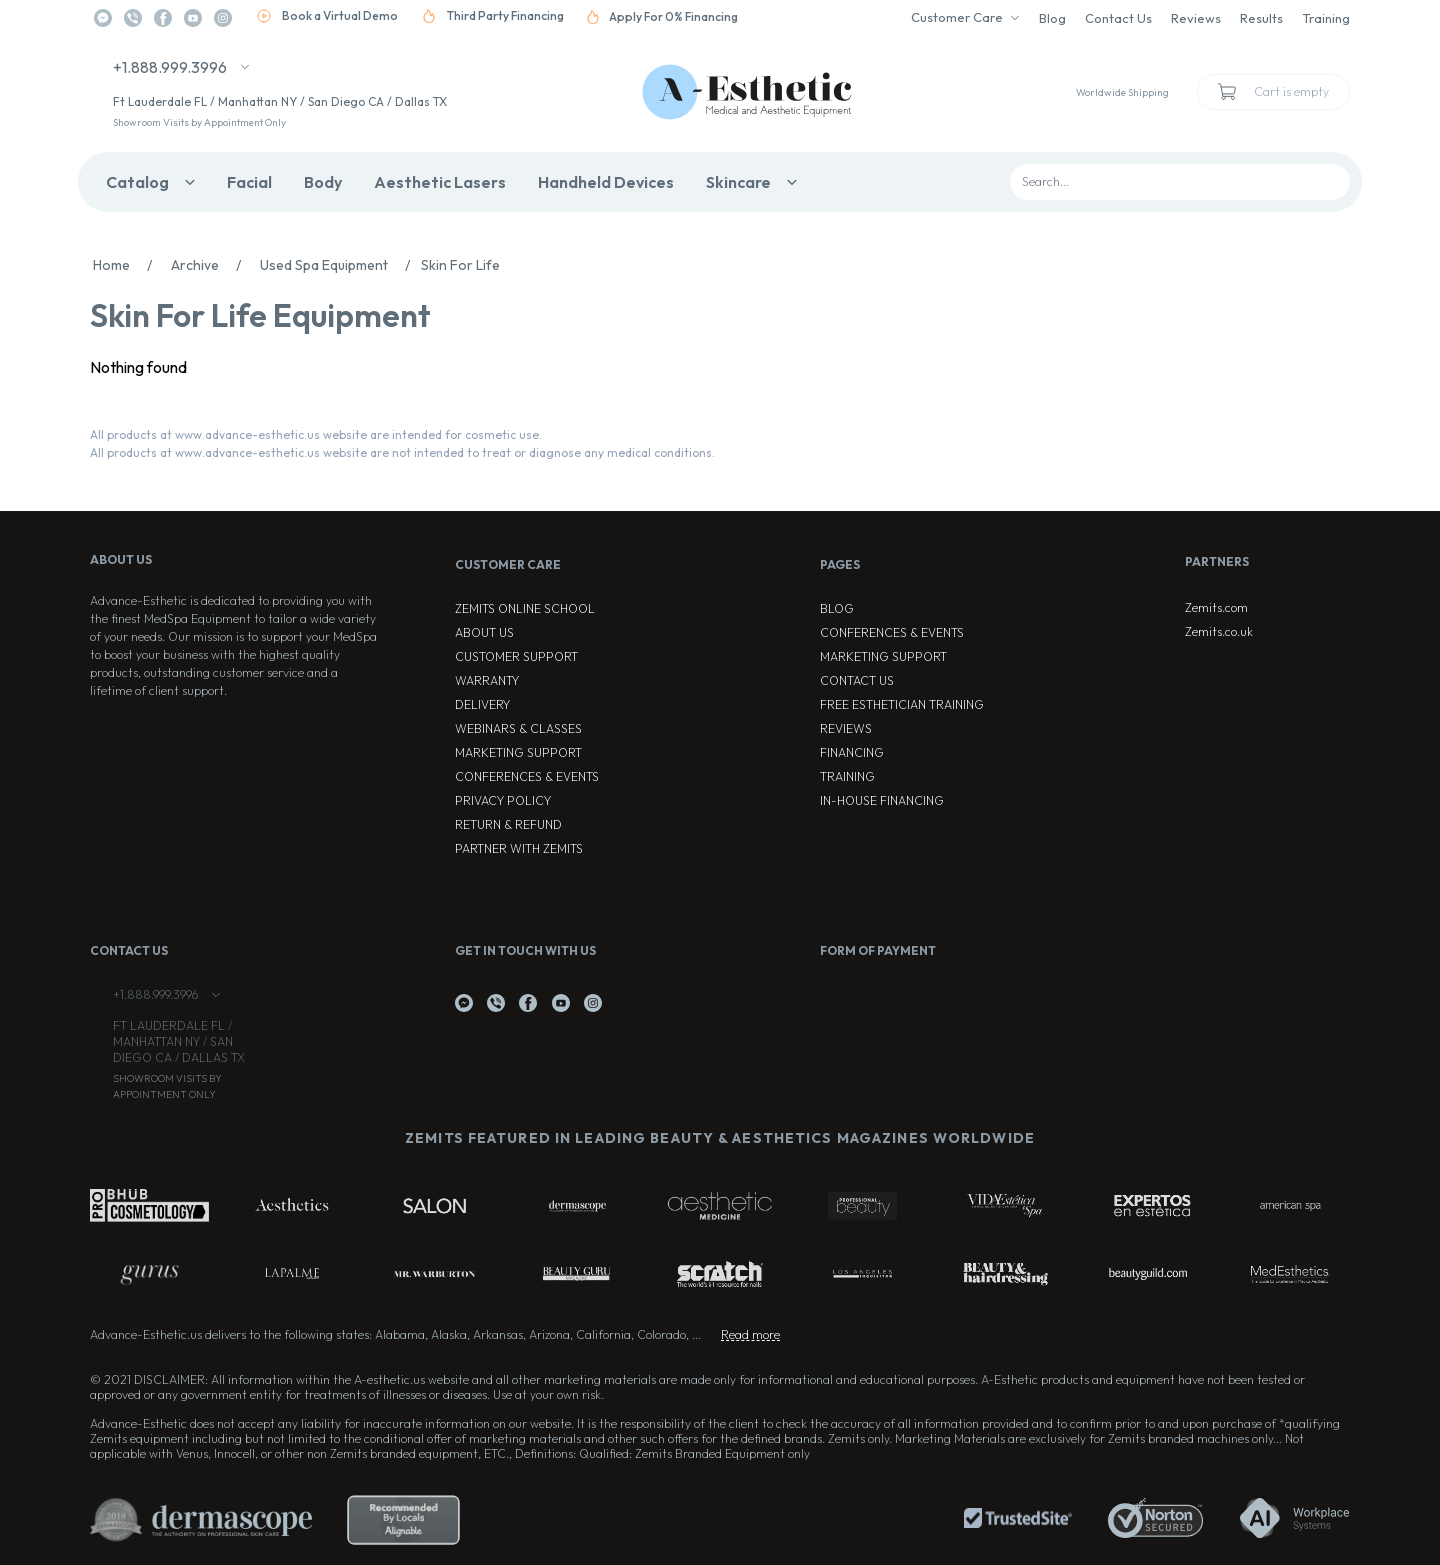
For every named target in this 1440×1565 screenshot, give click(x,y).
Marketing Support (518, 752)
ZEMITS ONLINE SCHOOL (525, 608)
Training (1326, 18)
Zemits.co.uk (1219, 631)
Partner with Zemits (519, 848)
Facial (249, 182)
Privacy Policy (503, 800)
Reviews (1196, 18)
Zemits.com (1216, 607)
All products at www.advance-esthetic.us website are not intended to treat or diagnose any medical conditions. (402, 452)
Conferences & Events (527, 776)
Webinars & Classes (518, 728)
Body (323, 182)
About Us (484, 632)
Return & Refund (508, 824)
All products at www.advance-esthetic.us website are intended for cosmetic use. (316, 434)
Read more (750, 1334)
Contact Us (1118, 18)
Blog (1052, 18)
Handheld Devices (606, 182)
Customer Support (516, 656)
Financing (852, 752)
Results (1261, 18)
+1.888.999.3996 (170, 67)
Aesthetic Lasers (440, 182)
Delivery (482, 704)
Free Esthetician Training (902, 704)
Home (128, 265)
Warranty (487, 680)
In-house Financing (882, 800)
